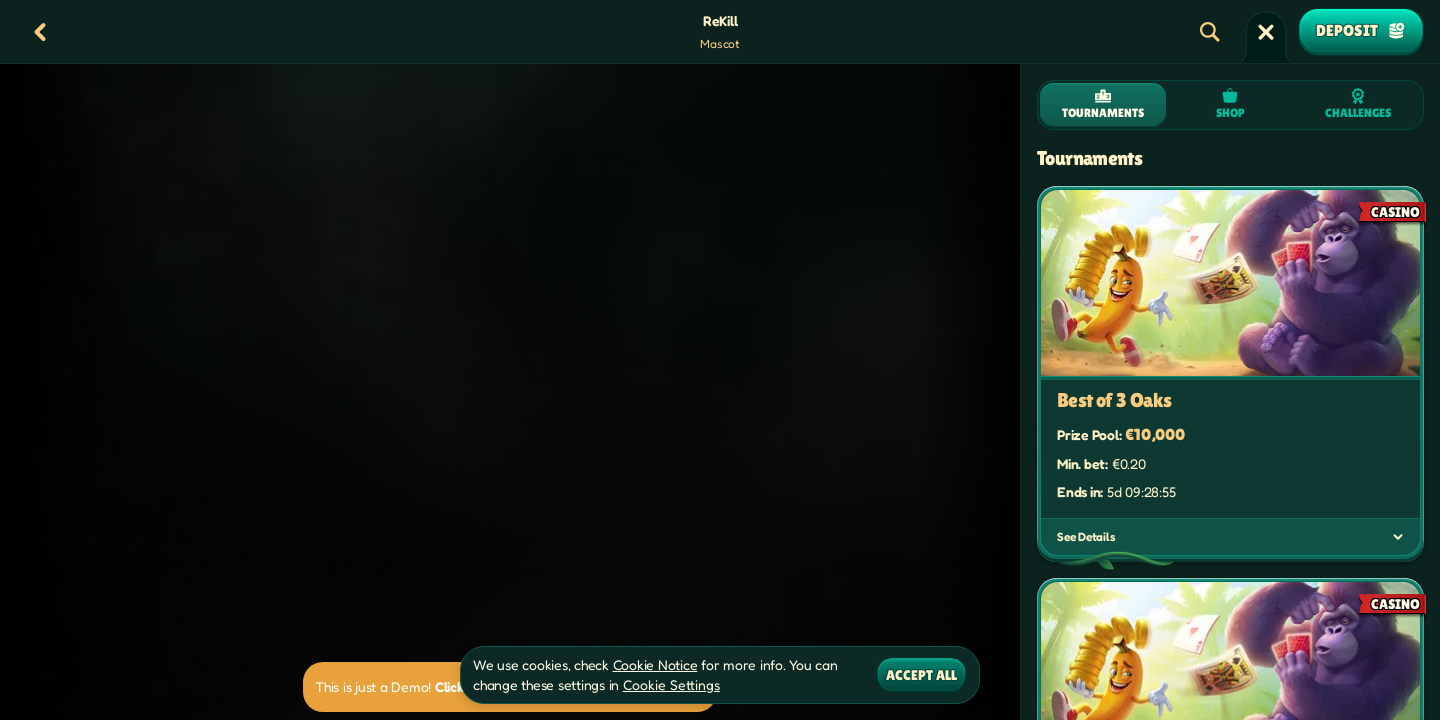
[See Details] (1398, 537)
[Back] (40, 32)
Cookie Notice (655, 664)
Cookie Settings (671, 685)
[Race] (1266, 32)
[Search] (1210, 32)
